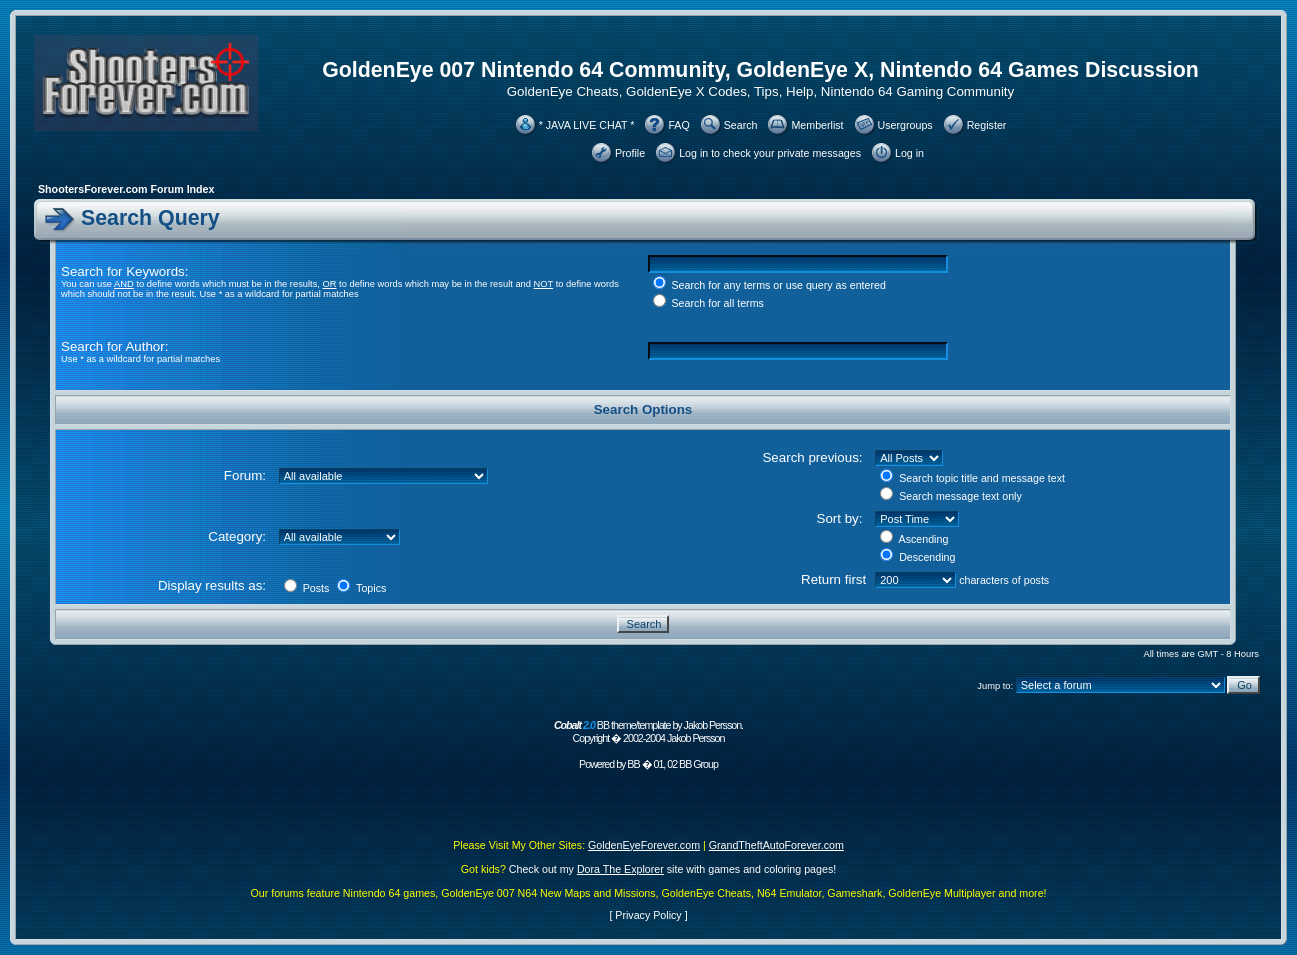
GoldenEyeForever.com (644, 845)
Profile (630, 153)
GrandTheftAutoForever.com (776, 845)
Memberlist (817, 125)
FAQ (678, 125)
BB (633, 764)
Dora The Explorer (620, 869)
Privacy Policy (648, 915)
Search (741, 125)
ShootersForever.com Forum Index (126, 189)
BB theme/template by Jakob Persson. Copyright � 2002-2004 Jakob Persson (648, 731)
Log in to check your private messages (770, 153)
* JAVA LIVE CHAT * (587, 125)
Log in (909, 153)
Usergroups (905, 125)
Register (987, 125)
